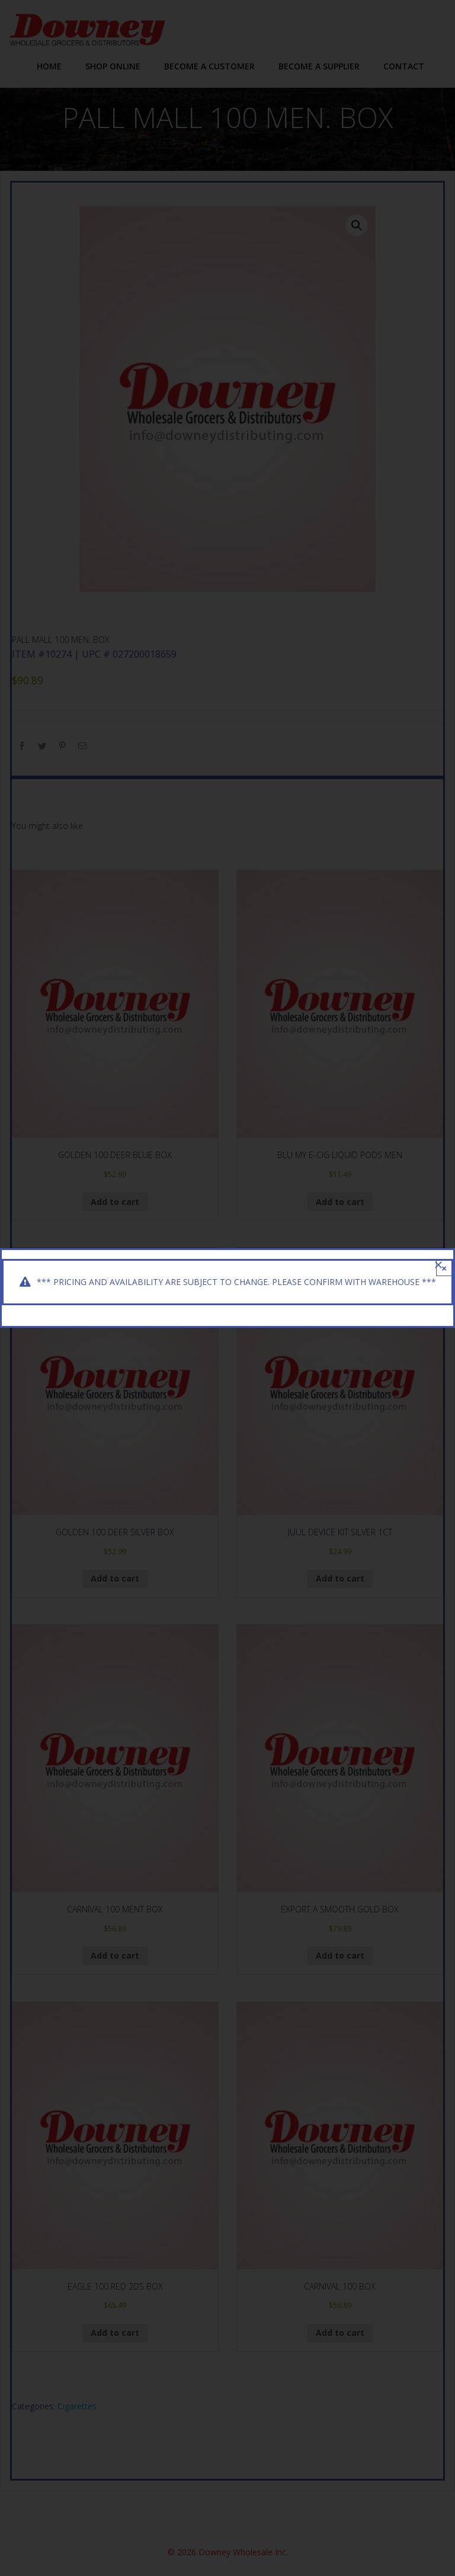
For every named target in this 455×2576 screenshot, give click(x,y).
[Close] (438, 1265)
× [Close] (444, 1268)
